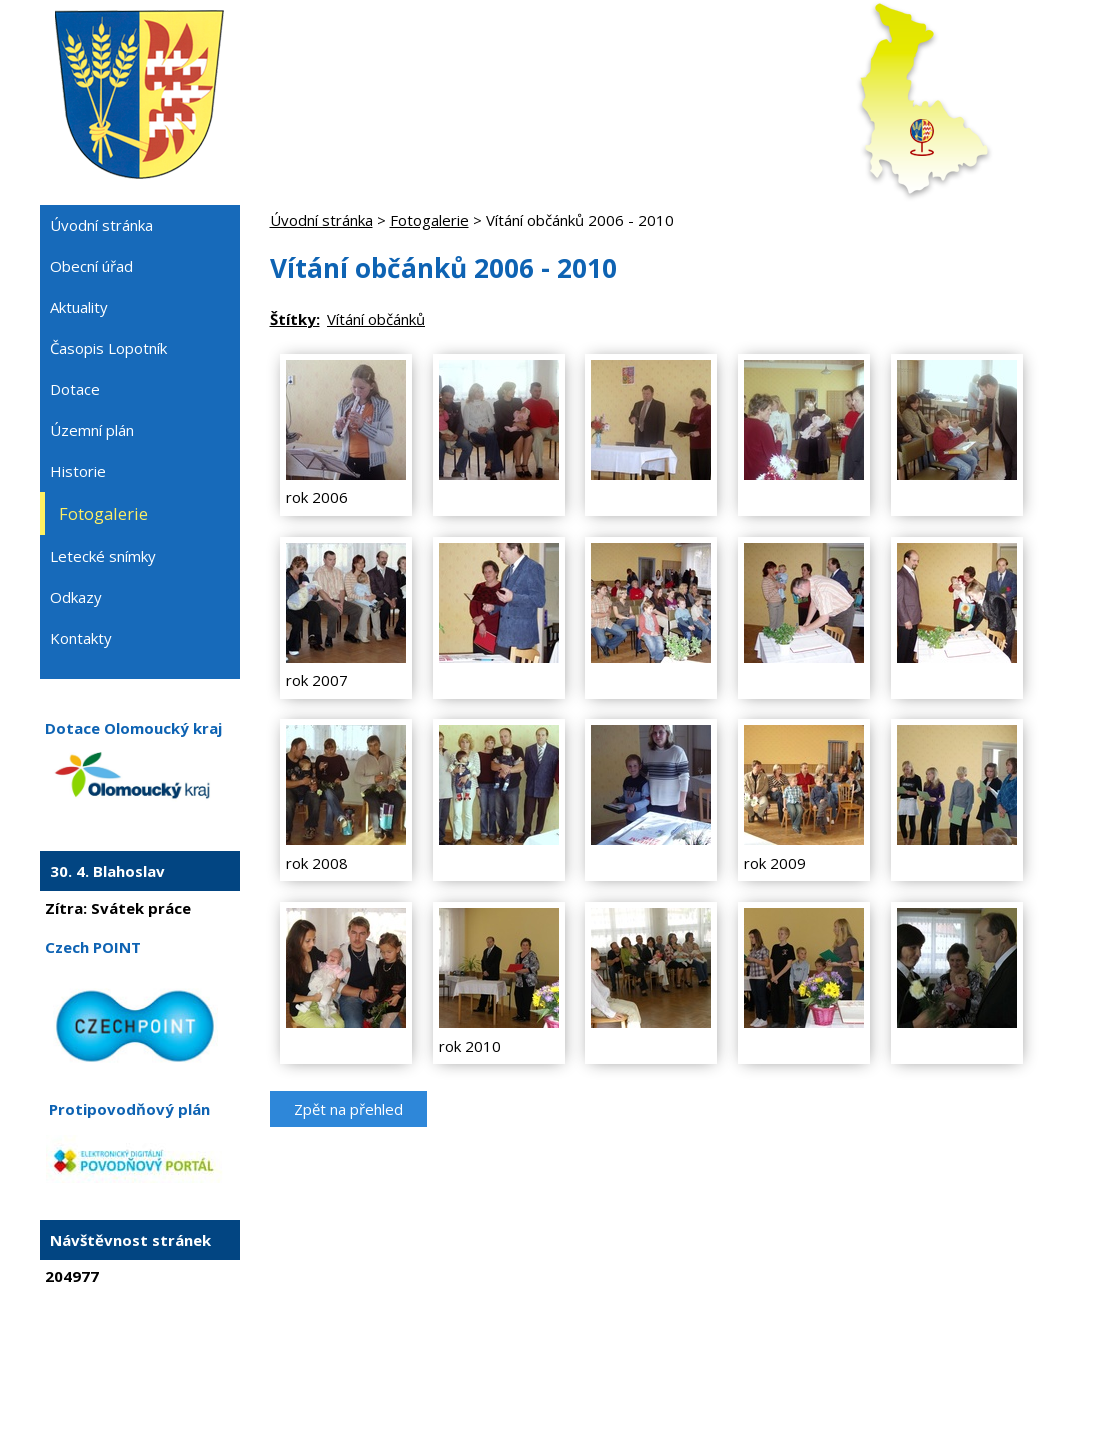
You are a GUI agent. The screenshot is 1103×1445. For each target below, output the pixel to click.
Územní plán (92, 430)
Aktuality (79, 307)
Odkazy (76, 597)
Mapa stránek (619, 1373)
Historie (78, 471)
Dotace (75, 389)
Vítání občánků (376, 319)
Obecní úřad (91, 266)
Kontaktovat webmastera (488, 1373)
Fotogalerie (429, 220)
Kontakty (81, 638)
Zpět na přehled (348, 1109)
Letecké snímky (103, 556)
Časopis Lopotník (108, 348)
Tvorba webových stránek (524, 1391)
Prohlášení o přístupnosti (749, 1373)
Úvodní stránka (321, 220)
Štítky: (295, 319)
